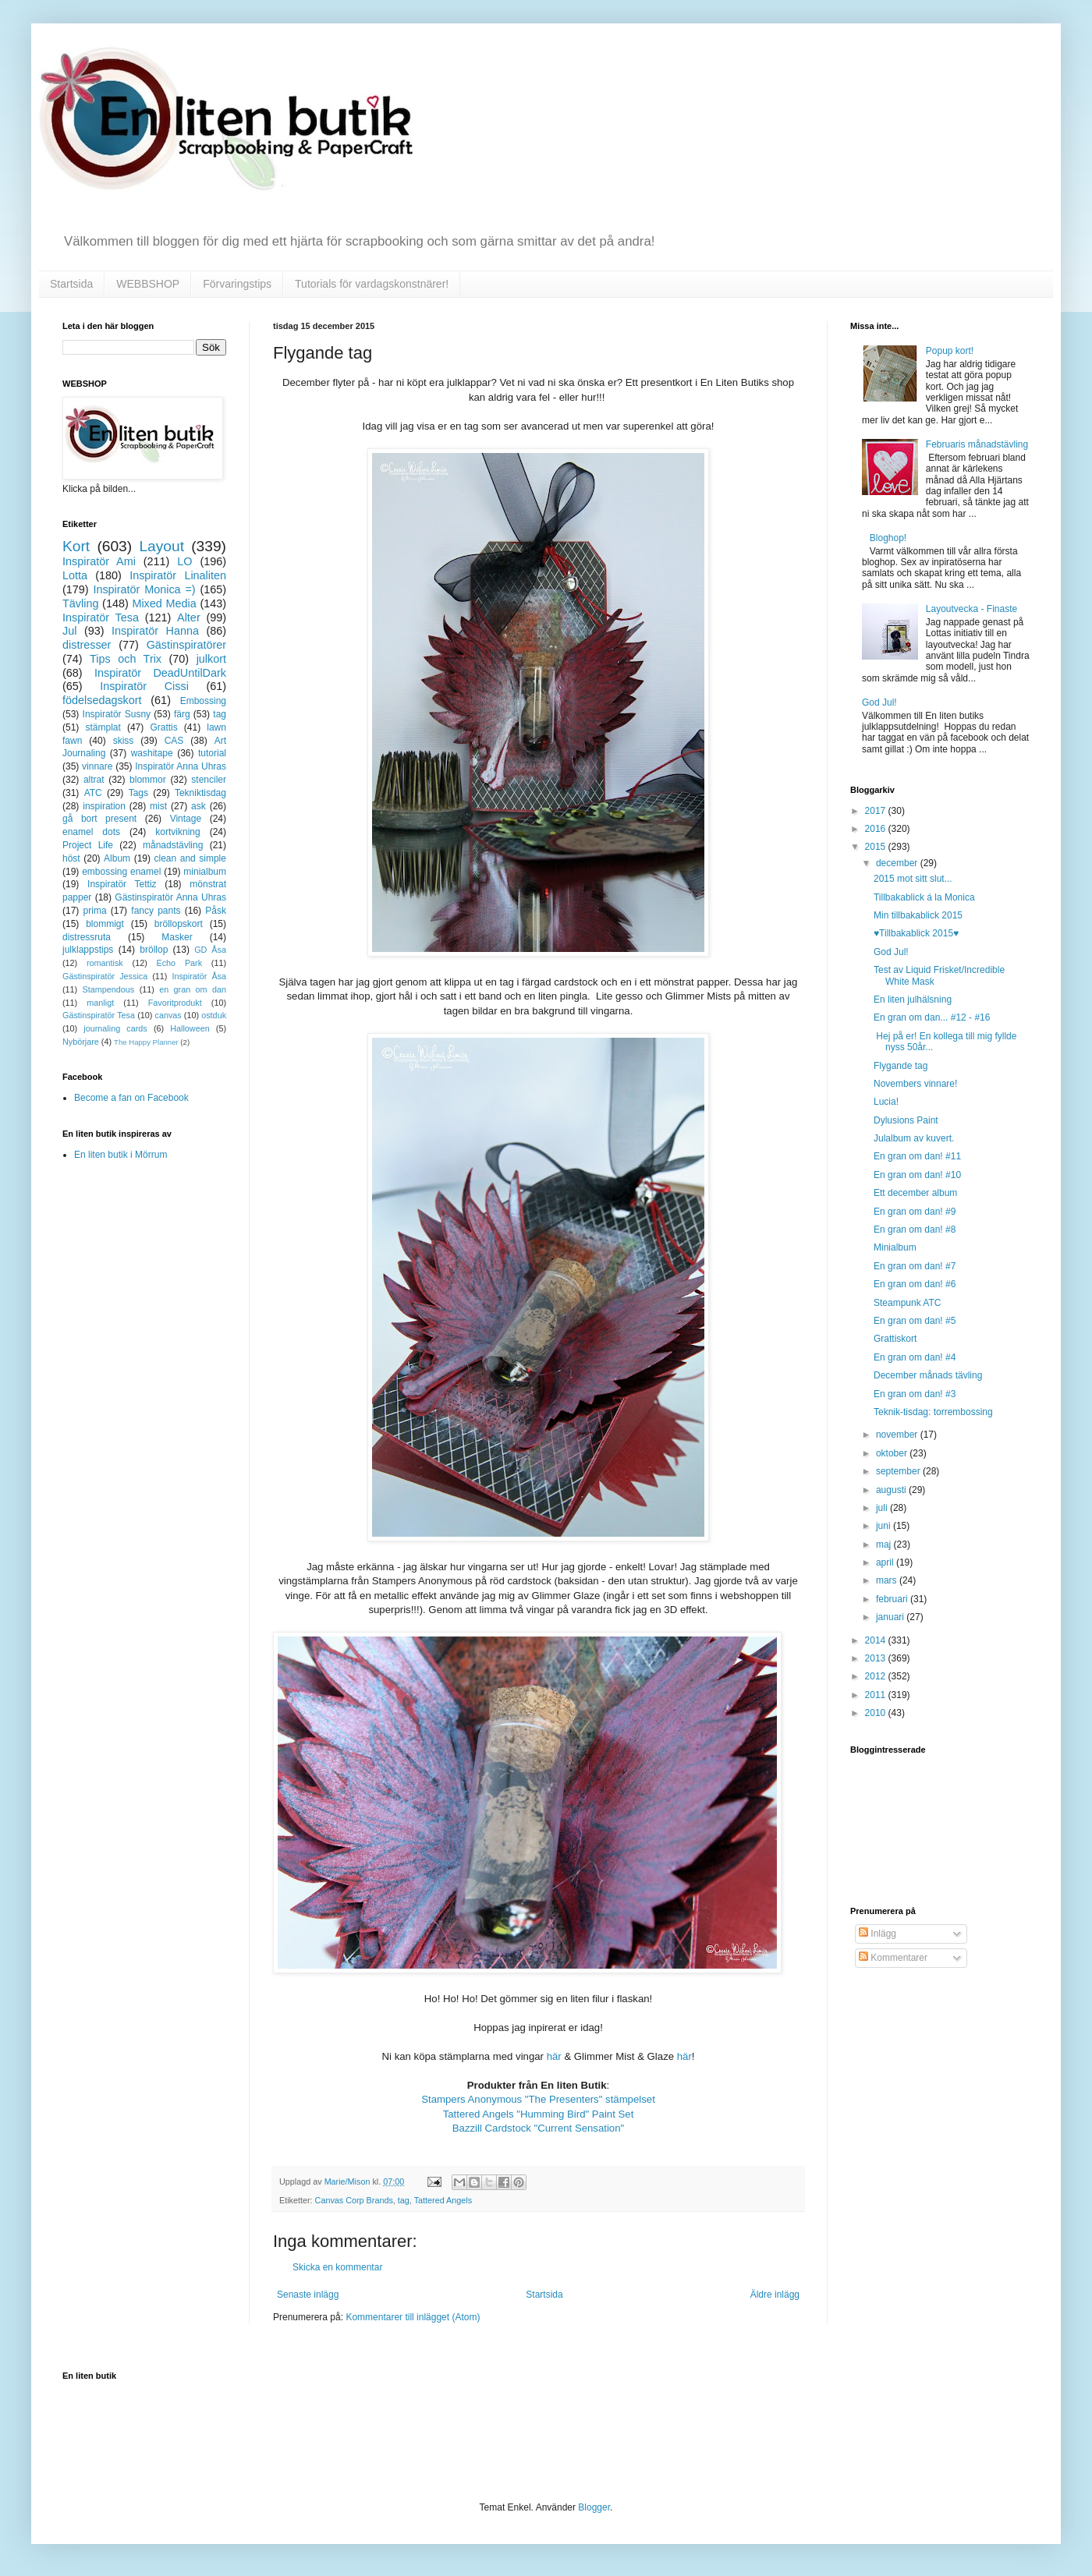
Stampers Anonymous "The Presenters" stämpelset (538, 2099)
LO (184, 561)
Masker (176, 937)
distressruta (86, 937)
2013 (876, 1658)
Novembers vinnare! (915, 1083)
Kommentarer (893, 1957)
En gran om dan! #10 (917, 1174)
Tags (138, 792)
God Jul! (879, 702)
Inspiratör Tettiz (122, 884)
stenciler (208, 779)
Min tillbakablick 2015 (918, 915)
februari (893, 1599)
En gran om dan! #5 (915, 1320)
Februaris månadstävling (977, 444)
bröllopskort (178, 923)
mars (887, 1580)
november (898, 1434)
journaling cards (115, 1028)
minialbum (204, 871)
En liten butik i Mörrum (120, 1154)
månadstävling (173, 845)
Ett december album (915, 1192)
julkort (211, 659)
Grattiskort (895, 1338)
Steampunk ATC (907, 1302)
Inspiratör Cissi (144, 686)
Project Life (87, 845)
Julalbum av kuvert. (914, 1138)
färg (182, 714)
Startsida (71, 284)
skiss (123, 740)
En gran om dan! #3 (915, 1394)
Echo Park (180, 963)
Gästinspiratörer (186, 645)
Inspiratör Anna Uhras (180, 766)
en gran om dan (192, 989)
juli (883, 1507)
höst (71, 858)
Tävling (80, 603)
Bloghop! (888, 538)
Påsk (215, 910)
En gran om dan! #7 (915, 1266)
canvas (167, 1015)
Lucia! (886, 1101)
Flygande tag (900, 1065)
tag (404, 2200)
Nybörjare (80, 1041)
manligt (100, 1002)
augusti (892, 1489)
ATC (93, 792)
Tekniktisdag (200, 792)
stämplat (102, 727)
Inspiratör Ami (99, 561)
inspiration (104, 806)
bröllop (154, 949)
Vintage (185, 818)
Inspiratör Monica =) (144, 589)
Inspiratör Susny (117, 714)
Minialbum (895, 1247)
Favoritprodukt (175, 1002)
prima (95, 910)
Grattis (163, 727)
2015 (876, 846)
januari (891, 1617)
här (556, 2056)
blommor (147, 779)
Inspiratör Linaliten (177, 575)
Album (117, 858)
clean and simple (190, 858)
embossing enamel (121, 871)
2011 (876, 1695)
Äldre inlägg (775, 2294)
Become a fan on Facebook (131, 1097)
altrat (94, 779)
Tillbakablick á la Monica (924, 897)
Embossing (203, 700)
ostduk (213, 1015)
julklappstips (87, 949)
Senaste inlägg (308, 2294)
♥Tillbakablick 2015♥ (916, 933)
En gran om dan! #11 (917, 1156)
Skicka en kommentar (337, 2267)
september (899, 1471)
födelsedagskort (102, 700)
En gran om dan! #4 (915, 1357)
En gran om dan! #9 (915, 1211)
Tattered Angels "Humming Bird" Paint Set (538, 2114)
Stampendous (109, 989)
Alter (188, 617)
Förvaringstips (237, 284)
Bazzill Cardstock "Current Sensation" (538, 2128)
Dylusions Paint (906, 1120)
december (898, 863)
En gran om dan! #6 (915, 1284)
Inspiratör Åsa (199, 976)
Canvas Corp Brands (354, 2200)
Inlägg (877, 1933)
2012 (876, 1676)
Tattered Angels (443, 2200)
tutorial (212, 753)
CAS (174, 740)
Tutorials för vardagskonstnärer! (371, 284)
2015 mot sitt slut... (913, 878)
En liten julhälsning (913, 999)
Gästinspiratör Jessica (104, 976)
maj (885, 1544)
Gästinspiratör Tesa (98, 1015)
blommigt (105, 923)
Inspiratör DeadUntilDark (160, 673)
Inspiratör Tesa (100, 617)
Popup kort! (949, 350)
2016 (876, 828)
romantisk (105, 963)
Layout (161, 546)
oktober (892, 1453)
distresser (86, 645)
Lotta (74, 575)
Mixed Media (164, 603)
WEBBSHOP (147, 284)
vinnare (97, 766)
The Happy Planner (146, 1042)
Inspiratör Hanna (155, 631)
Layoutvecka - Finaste (971, 608)
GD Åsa (210, 949)
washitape (152, 753)
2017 (876, 810)
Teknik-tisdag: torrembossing (933, 1412)
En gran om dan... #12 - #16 (932, 1017)
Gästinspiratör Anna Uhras (170, 897)
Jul (69, 631)
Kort (76, 546)
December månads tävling (928, 1375)
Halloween (189, 1028)
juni (884, 1525)
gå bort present (99, 818)
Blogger (594, 2507)
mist (158, 806)
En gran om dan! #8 (915, 1229)
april (886, 1562)
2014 (876, 1640)
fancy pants (155, 910)
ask (198, 806)
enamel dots (91, 831)
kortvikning (177, 831)
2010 (876, 1712)
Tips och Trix (125, 659)
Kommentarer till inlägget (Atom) (413, 2317)
